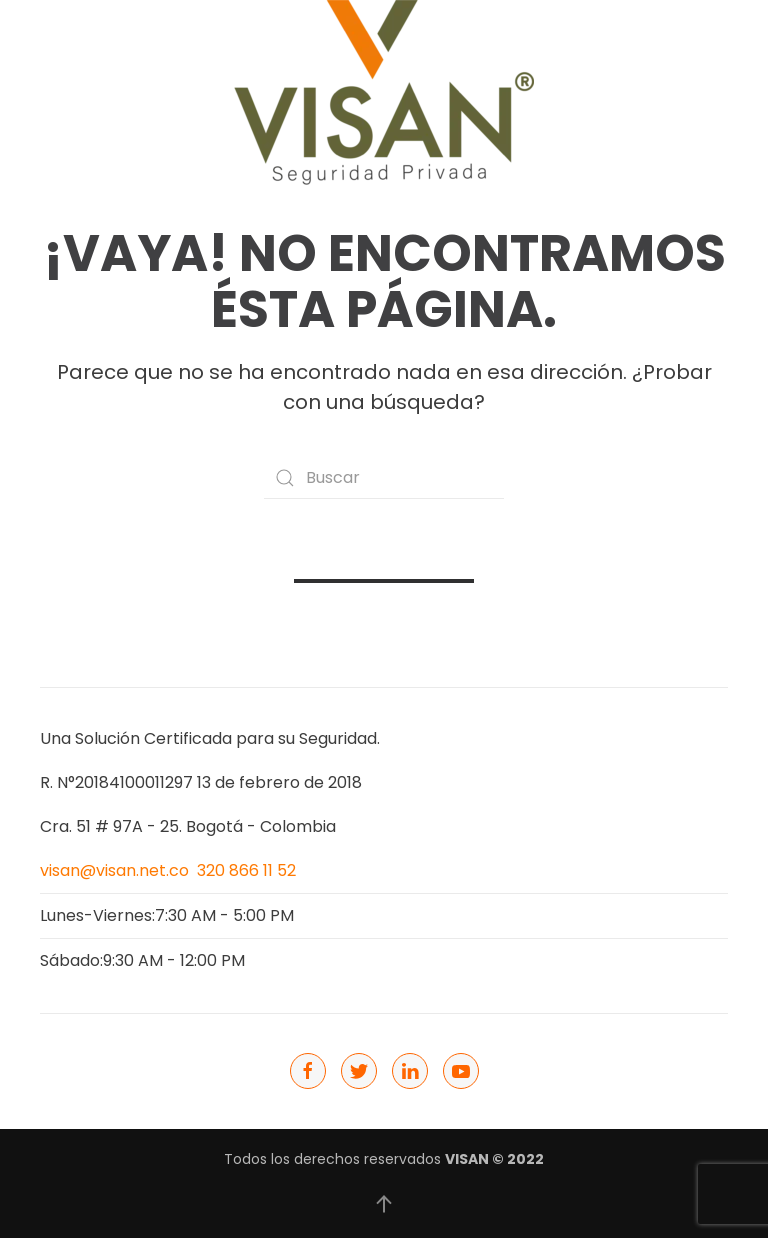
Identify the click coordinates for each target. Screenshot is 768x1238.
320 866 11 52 (246, 870)
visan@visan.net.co (114, 870)
